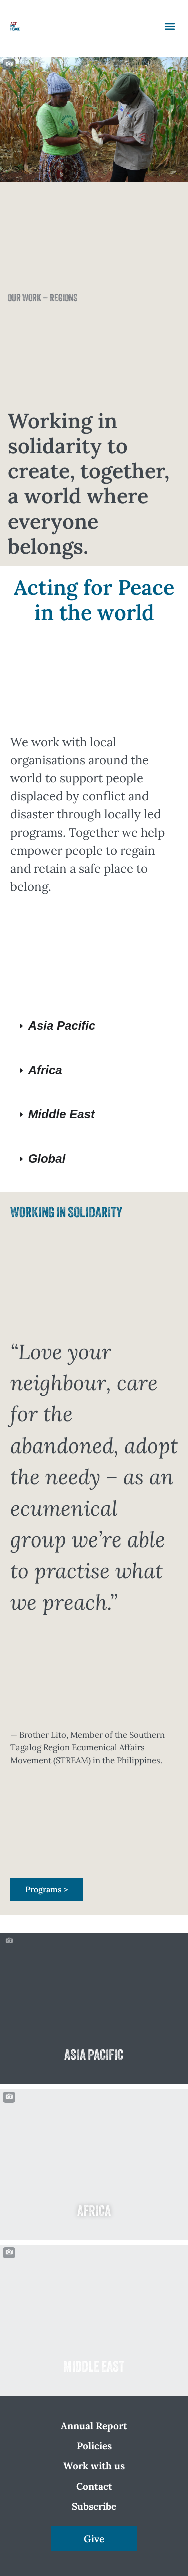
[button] (169, 26)
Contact (94, 2486)
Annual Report (94, 2426)
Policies (94, 2446)
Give (94, 2539)
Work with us (94, 2466)
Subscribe (94, 2506)
